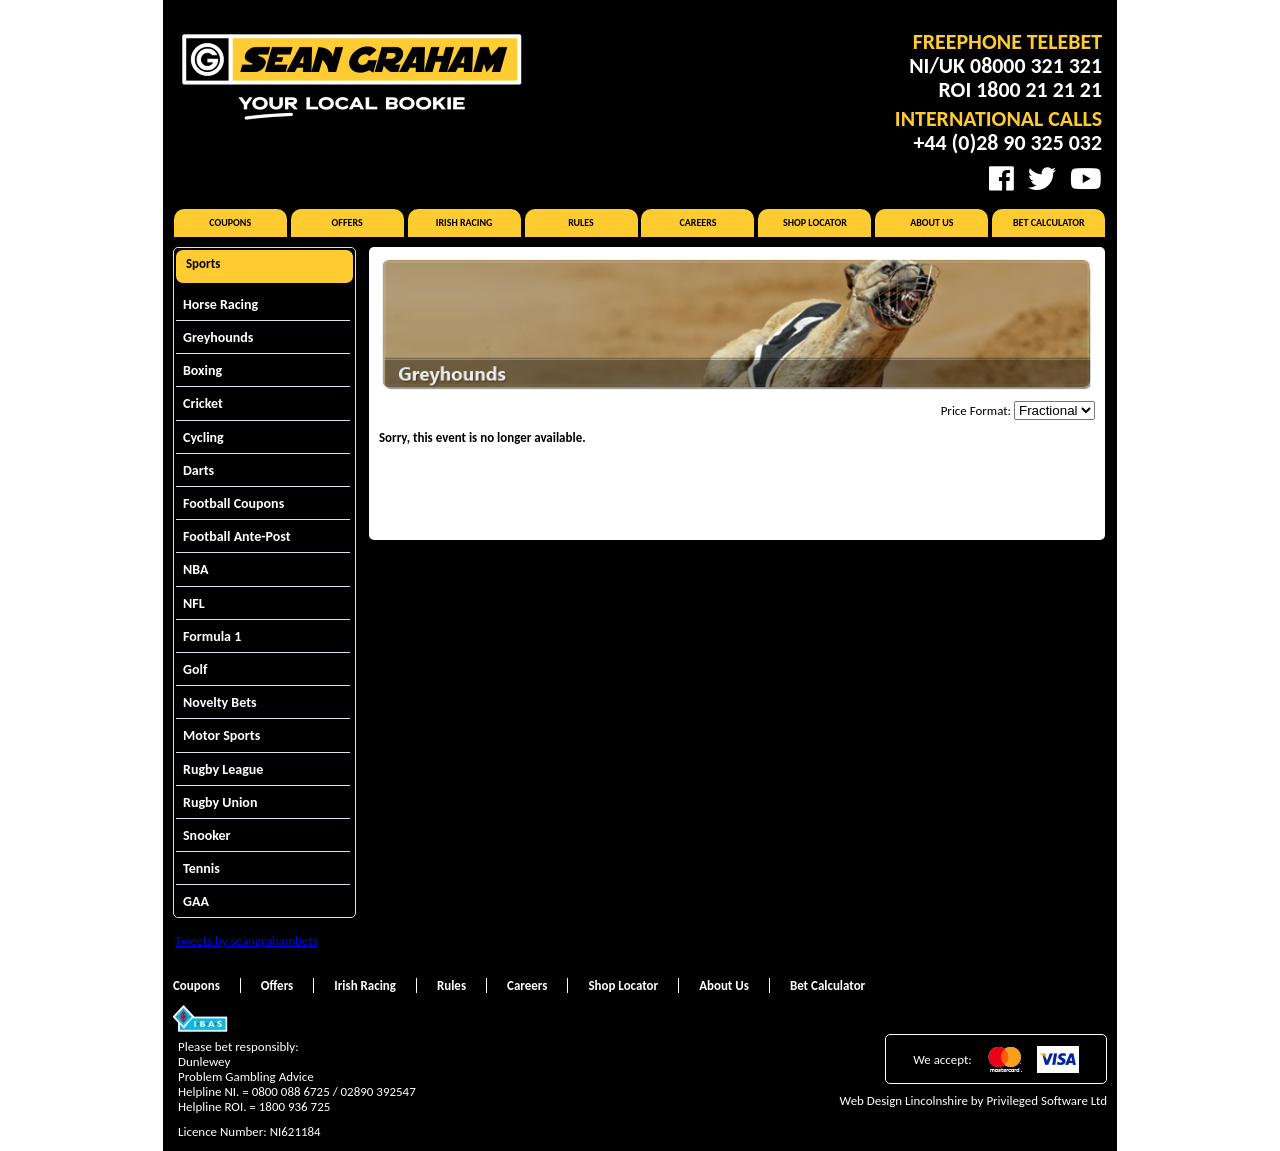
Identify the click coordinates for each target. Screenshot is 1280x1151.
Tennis (201, 868)
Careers (697, 222)
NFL (194, 603)
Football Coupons (233, 503)
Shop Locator (815, 222)
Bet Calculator (1049, 222)
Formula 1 (212, 636)
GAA (196, 901)
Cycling (203, 437)
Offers (347, 222)
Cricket (203, 403)
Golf (195, 669)
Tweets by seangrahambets (246, 940)
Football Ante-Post (237, 536)
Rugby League (223, 769)
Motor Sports (221, 735)
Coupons (230, 222)
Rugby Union (220, 802)
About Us (931, 222)
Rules (581, 222)
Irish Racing (464, 222)
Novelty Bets (220, 702)
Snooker (207, 835)
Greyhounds (218, 337)
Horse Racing (220, 304)
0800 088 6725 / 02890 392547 (334, 1091)
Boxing (202, 370)
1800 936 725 (295, 1106)
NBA (195, 569)
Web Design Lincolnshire (904, 1100)
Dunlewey (204, 1061)
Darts (198, 470)
